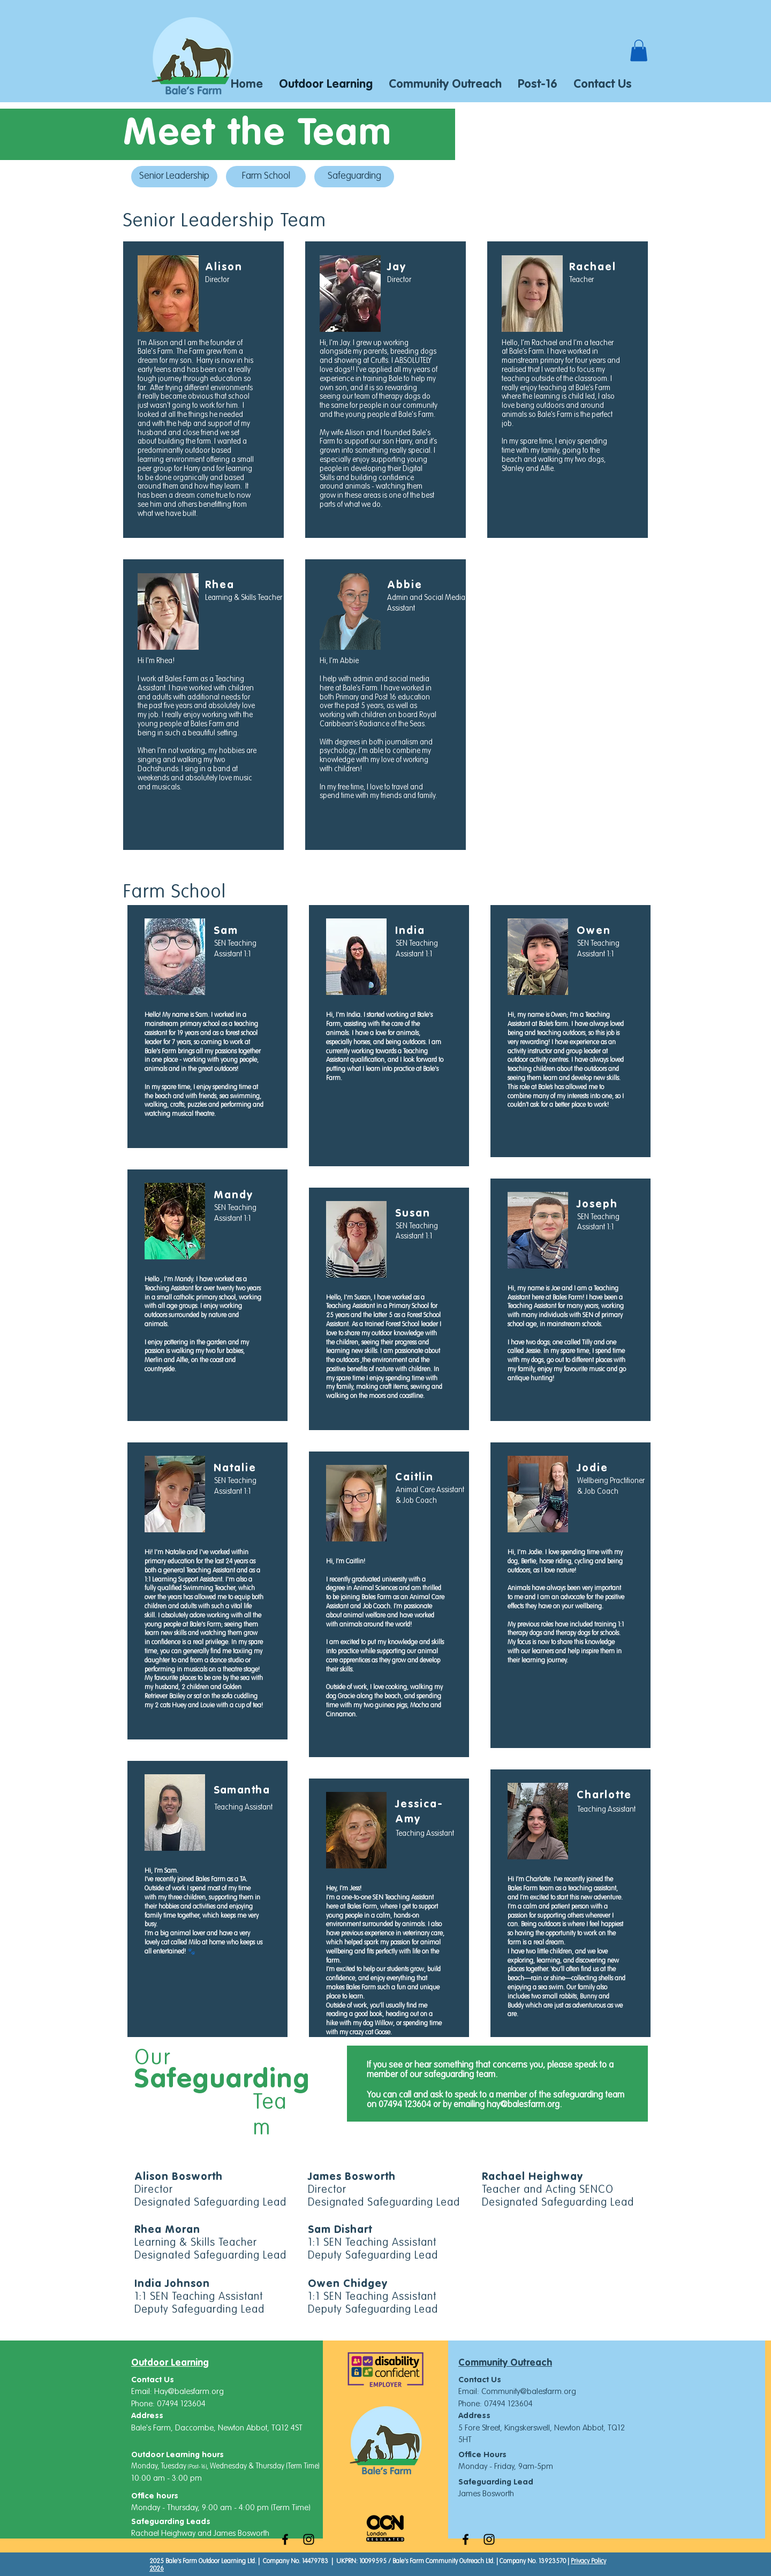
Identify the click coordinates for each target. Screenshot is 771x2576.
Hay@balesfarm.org (189, 2392)
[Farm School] (266, 176)
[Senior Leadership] (174, 176)
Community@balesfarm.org (528, 2392)
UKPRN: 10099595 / (364, 2561)
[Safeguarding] (354, 176)
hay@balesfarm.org (523, 2104)
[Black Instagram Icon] (308, 2539)
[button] (639, 51)
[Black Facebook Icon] (285, 2539)
